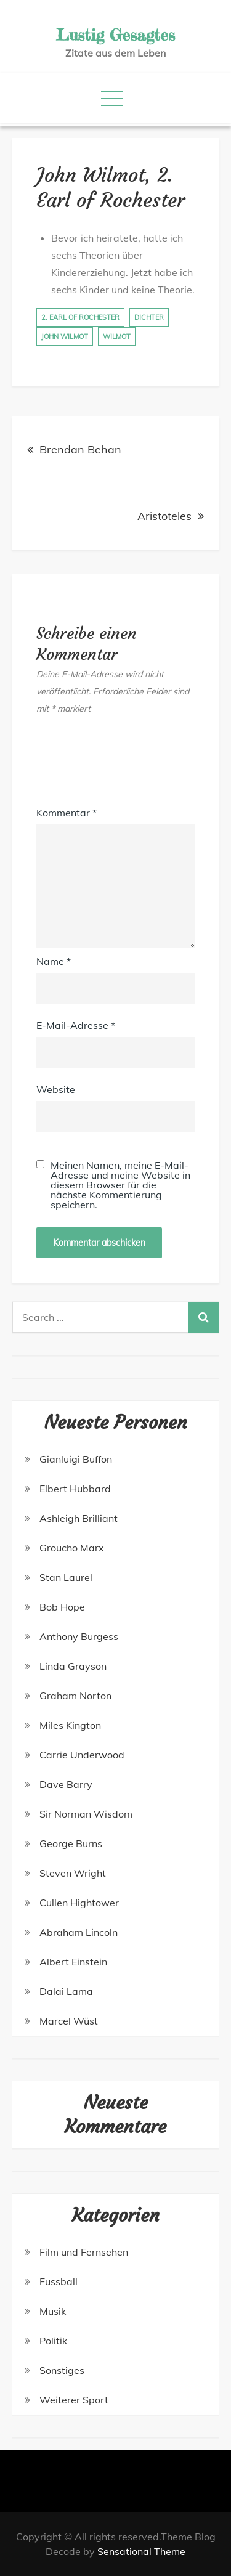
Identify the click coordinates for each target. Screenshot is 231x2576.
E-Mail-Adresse (75, 1025)
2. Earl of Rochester (80, 317)
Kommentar (66, 813)
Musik (52, 2311)
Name (53, 961)
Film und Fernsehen (83, 2252)
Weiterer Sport (73, 2400)
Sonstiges (61, 2370)
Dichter (149, 317)
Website (55, 1089)
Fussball (58, 2281)
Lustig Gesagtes (115, 34)
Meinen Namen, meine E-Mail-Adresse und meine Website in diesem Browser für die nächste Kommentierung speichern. (120, 1184)
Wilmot (117, 336)
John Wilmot (64, 336)
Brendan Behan (80, 449)
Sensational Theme (141, 2551)
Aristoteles (164, 516)
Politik (53, 2340)
